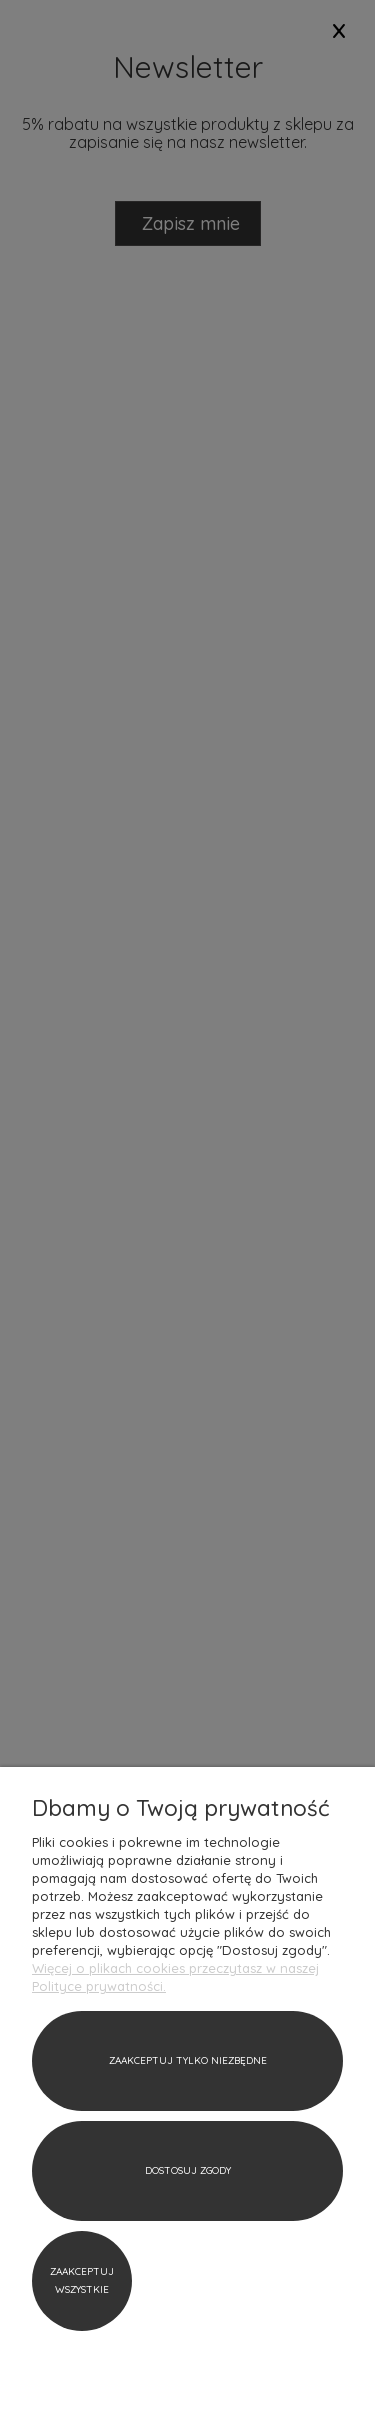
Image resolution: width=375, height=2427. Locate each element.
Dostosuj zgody (188, 2170)
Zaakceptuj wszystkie (82, 2280)
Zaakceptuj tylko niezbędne (188, 2060)
